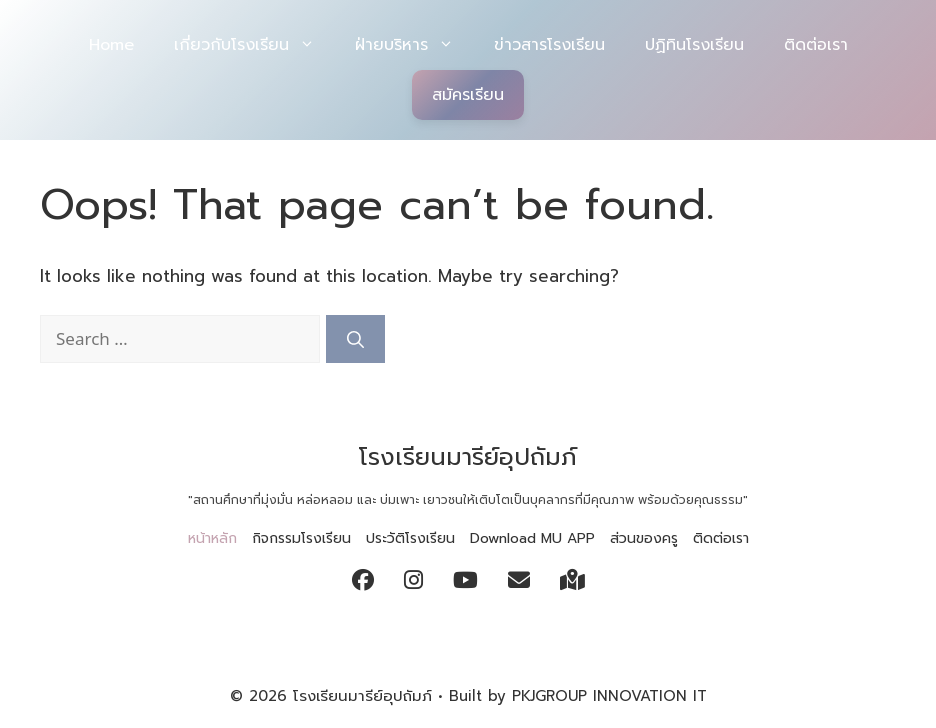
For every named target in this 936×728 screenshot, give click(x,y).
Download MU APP (532, 538)
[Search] (355, 339)
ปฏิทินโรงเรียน (694, 45)
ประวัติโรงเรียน (410, 538)
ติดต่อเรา (816, 45)
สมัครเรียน (468, 95)
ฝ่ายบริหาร (414, 45)
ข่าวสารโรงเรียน (549, 45)
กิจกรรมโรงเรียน (301, 538)
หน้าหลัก (212, 538)
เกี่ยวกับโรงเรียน (254, 45)
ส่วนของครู (644, 538)
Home (111, 45)
